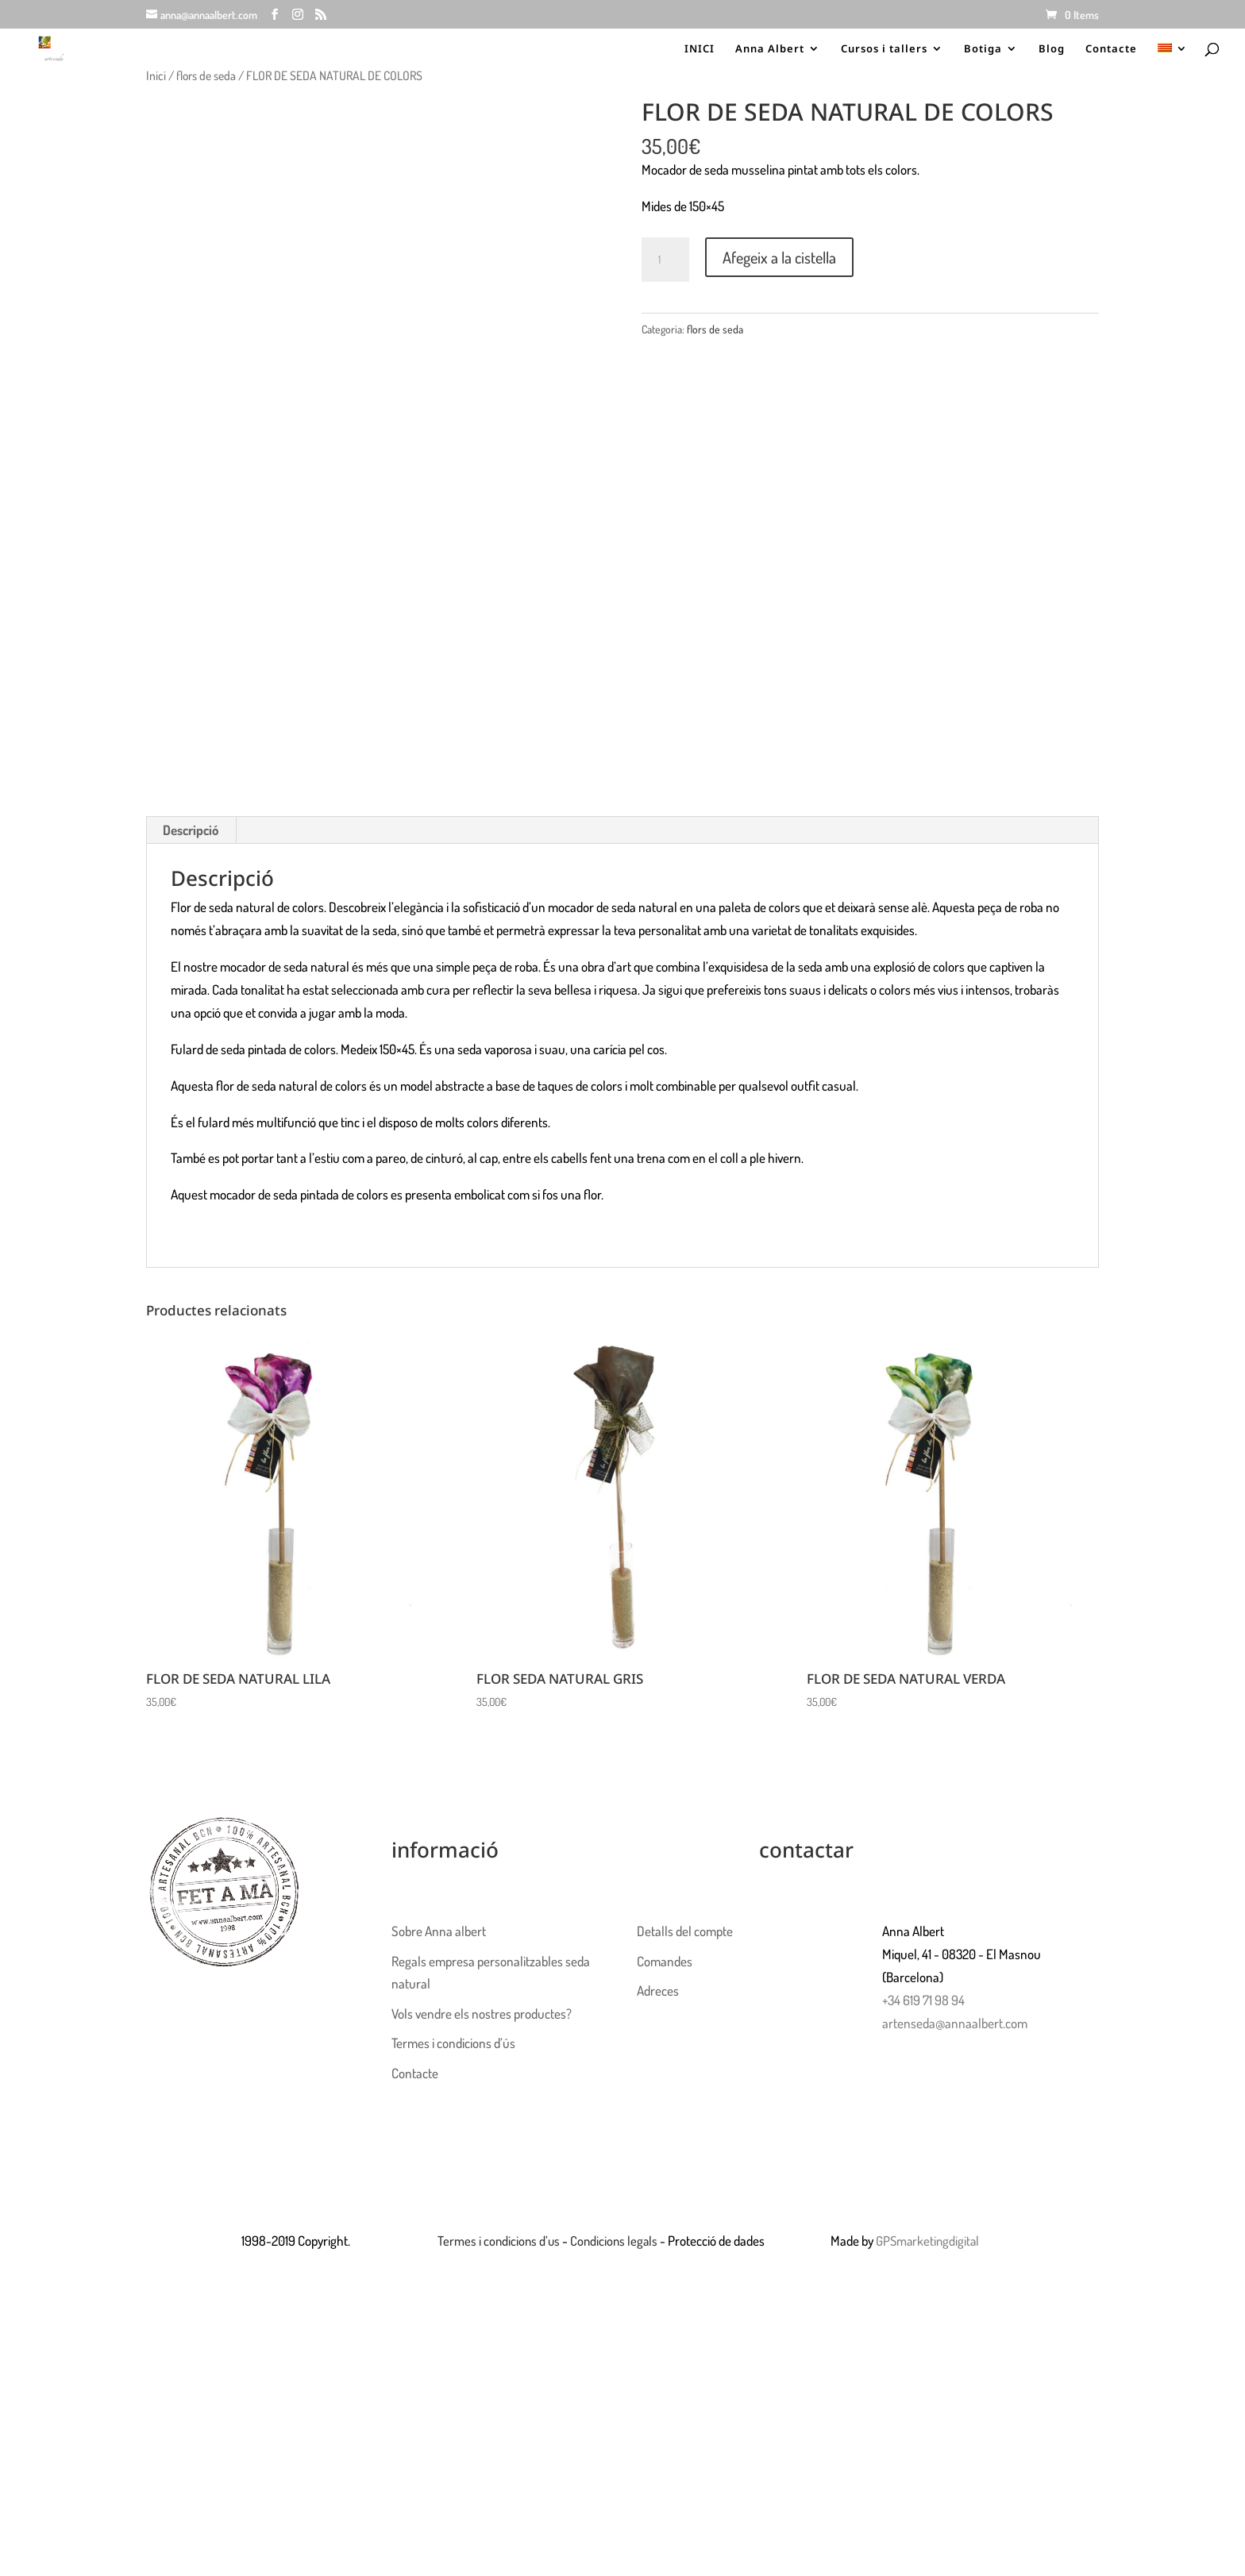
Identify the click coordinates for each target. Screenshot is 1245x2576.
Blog (1052, 49)
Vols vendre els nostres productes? (481, 2013)
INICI (699, 49)
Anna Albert (769, 49)
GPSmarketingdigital (929, 2240)
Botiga (983, 49)
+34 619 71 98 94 (923, 2000)
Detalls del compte (685, 1931)
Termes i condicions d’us (499, 2240)
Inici (156, 75)
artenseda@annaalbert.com (954, 2023)
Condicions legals (616, 2240)
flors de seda (206, 75)
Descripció (190, 830)
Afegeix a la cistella (779, 257)
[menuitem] (1173, 58)
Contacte (1111, 49)
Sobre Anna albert (438, 1931)
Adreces (658, 1990)
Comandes (664, 1961)
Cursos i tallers (884, 49)
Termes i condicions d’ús (453, 2043)
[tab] (191, 830)
